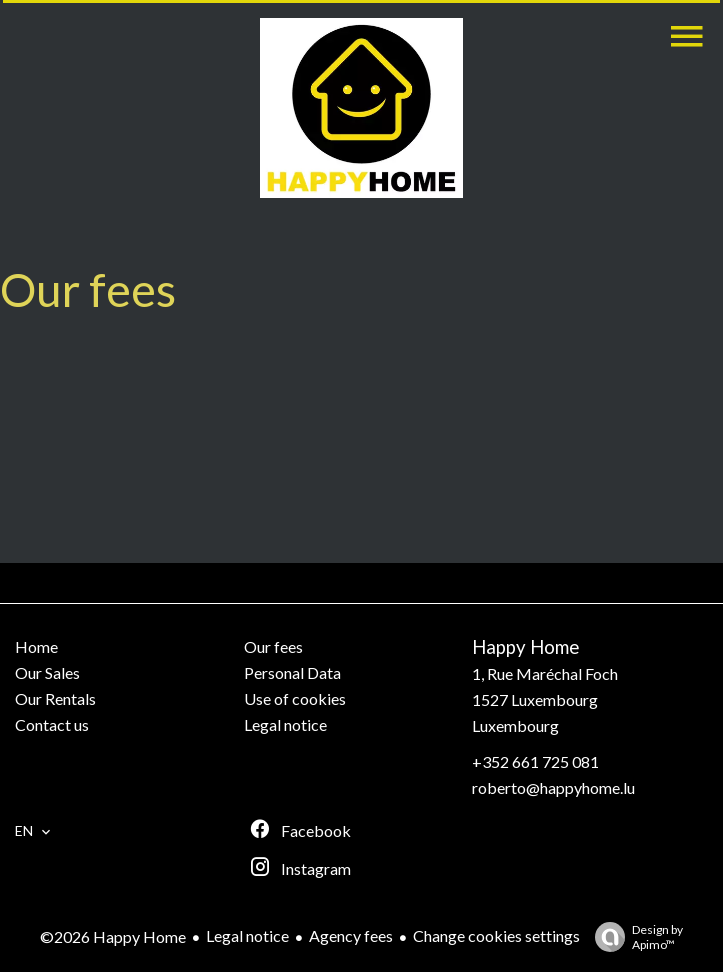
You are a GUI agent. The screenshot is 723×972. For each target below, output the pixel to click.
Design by (634, 937)
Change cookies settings (496, 935)
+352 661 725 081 (535, 761)
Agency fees (351, 935)
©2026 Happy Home (113, 936)
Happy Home (525, 647)
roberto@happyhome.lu (553, 787)
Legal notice (247, 935)
